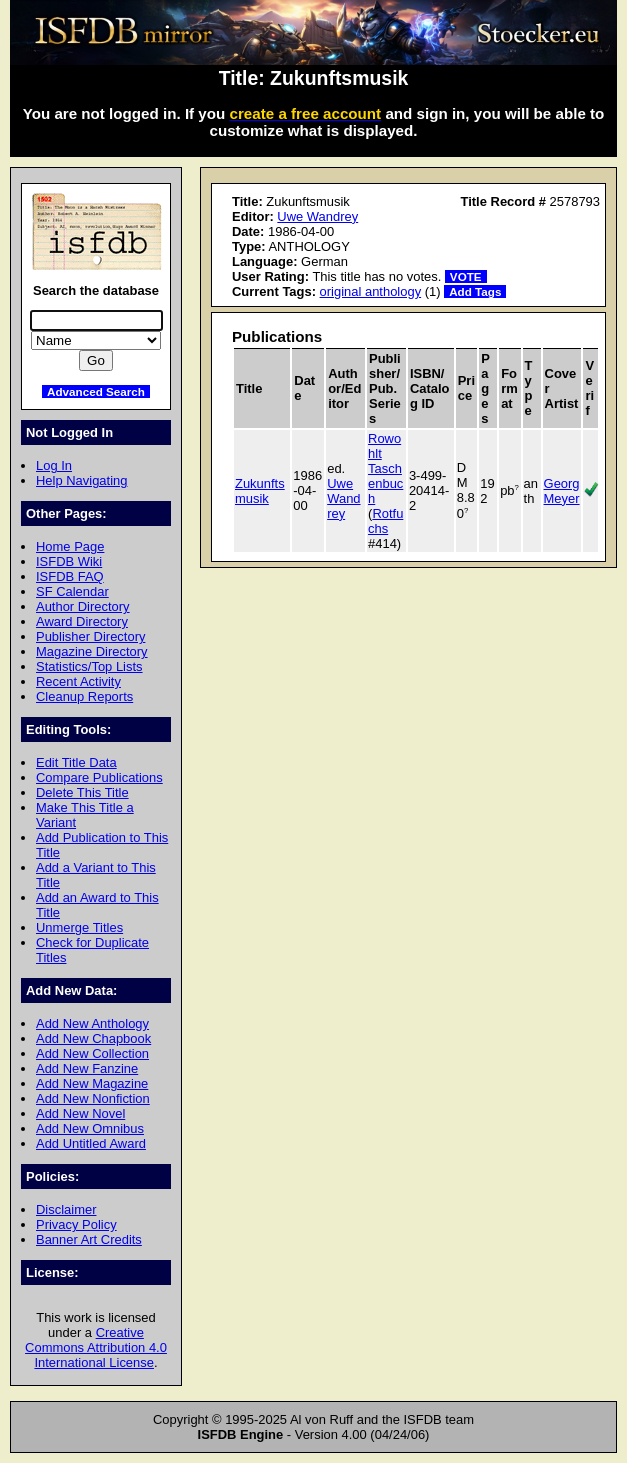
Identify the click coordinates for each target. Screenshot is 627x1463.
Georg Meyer (562, 491)
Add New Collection (92, 1053)
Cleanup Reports (84, 696)
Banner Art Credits (89, 1239)
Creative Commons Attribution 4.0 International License (96, 1347)
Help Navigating (81, 480)
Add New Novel (80, 1113)
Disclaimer (66, 1209)
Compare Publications (99, 777)
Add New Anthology (92, 1023)
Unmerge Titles (79, 927)
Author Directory (83, 606)
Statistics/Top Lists (89, 666)
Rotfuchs (385, 521)
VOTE (466, 276)
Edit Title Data (76, 762)
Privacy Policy (76, 1224)
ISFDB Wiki (69, 561)
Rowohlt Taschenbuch (385, 468)
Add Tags (475, 291)
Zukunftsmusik (260, 491)
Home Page (70, 546)
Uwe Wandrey (317, 216)
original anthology (371, 291)
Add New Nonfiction (93, 1098)
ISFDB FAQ (70, 576)
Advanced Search (96, 391)
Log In (54, 465)
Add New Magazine (92, 1083)
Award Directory (82, 621)
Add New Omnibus (90, 1128)
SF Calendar (72, 591)
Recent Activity (78, 681)
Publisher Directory (90, 636)
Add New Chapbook (93, 1038)
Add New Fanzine (87, 1068)
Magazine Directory (92, 651)
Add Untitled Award (91, 1143)
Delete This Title (82, 792)
